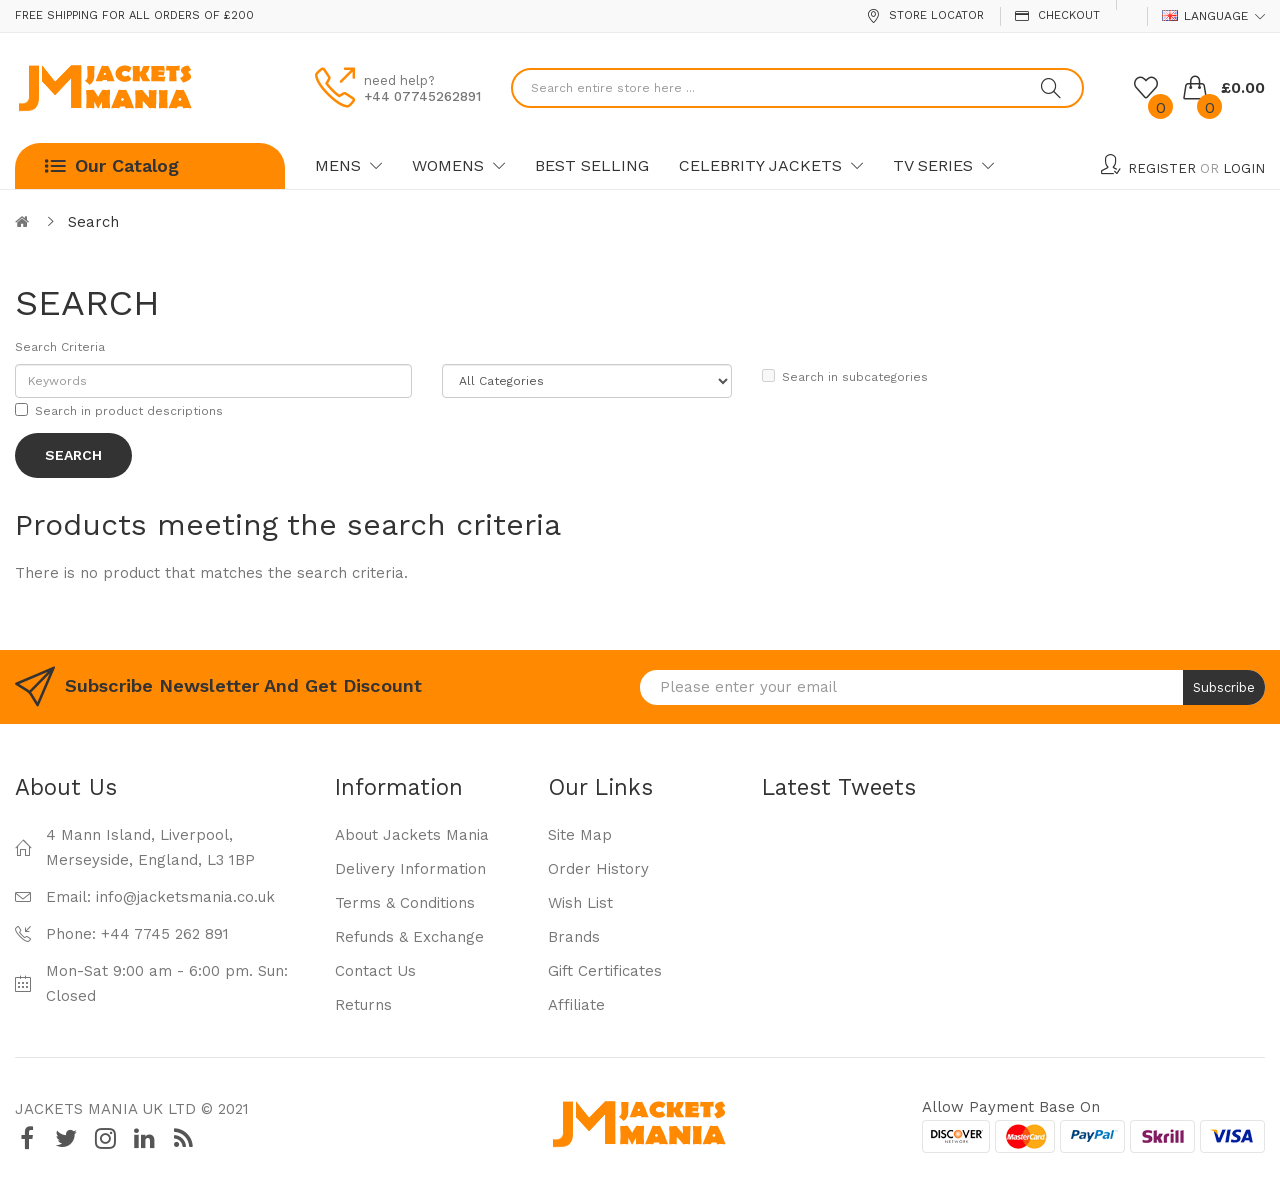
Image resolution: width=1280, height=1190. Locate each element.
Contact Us (375, 971)
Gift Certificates (605, 971)
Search (93, 222)
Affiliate (576, 1005)
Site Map (580, 835)
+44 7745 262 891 (165, 934)
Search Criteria (60, 347)
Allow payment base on (1011, 1107)
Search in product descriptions (119, 410)
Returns (363, 1005)
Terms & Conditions (405, 903)
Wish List (580, 903)
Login (1244, 168)
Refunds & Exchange (409, 937)
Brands (574, 937)
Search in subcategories (845, 376)
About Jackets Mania (412, 835)
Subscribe (1224, 687)
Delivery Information (410, 869)
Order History (598, 869)
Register (1162, 168)
